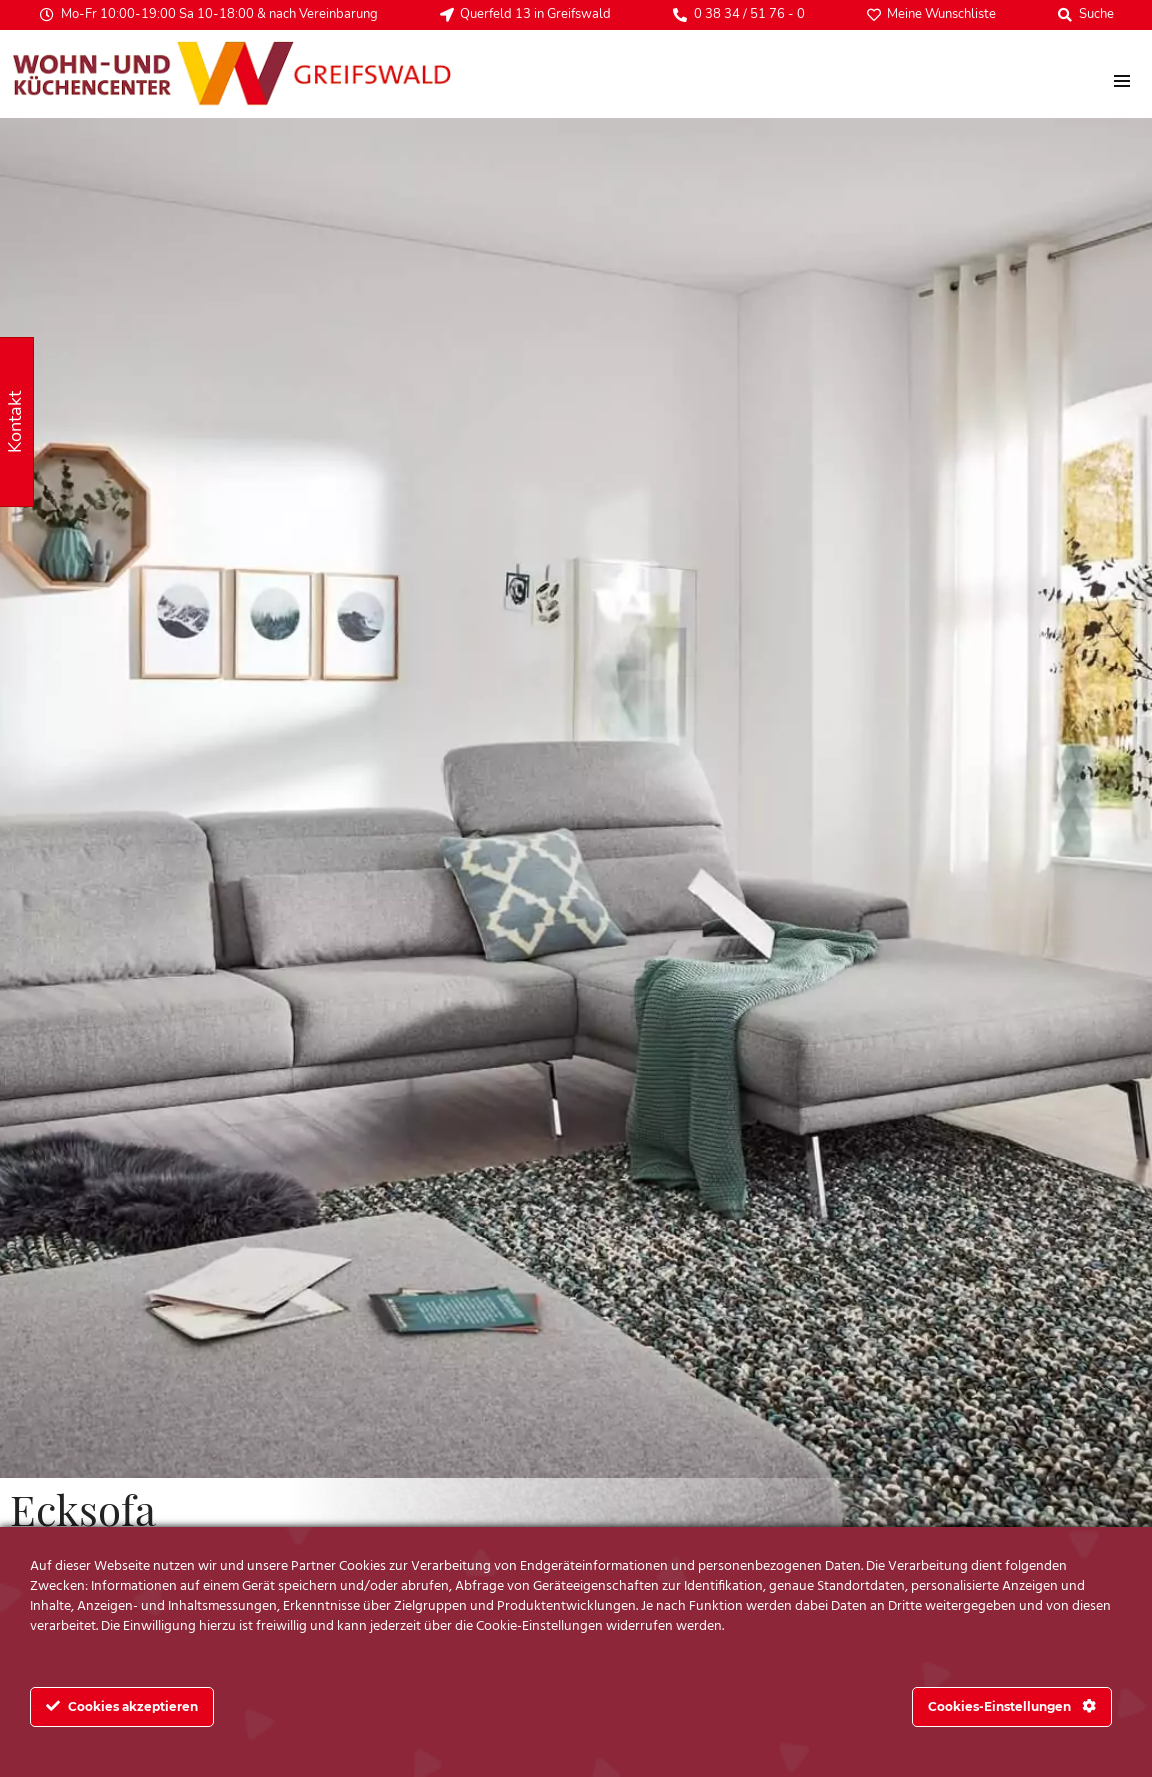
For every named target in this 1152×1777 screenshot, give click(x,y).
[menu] (1121, 81)
